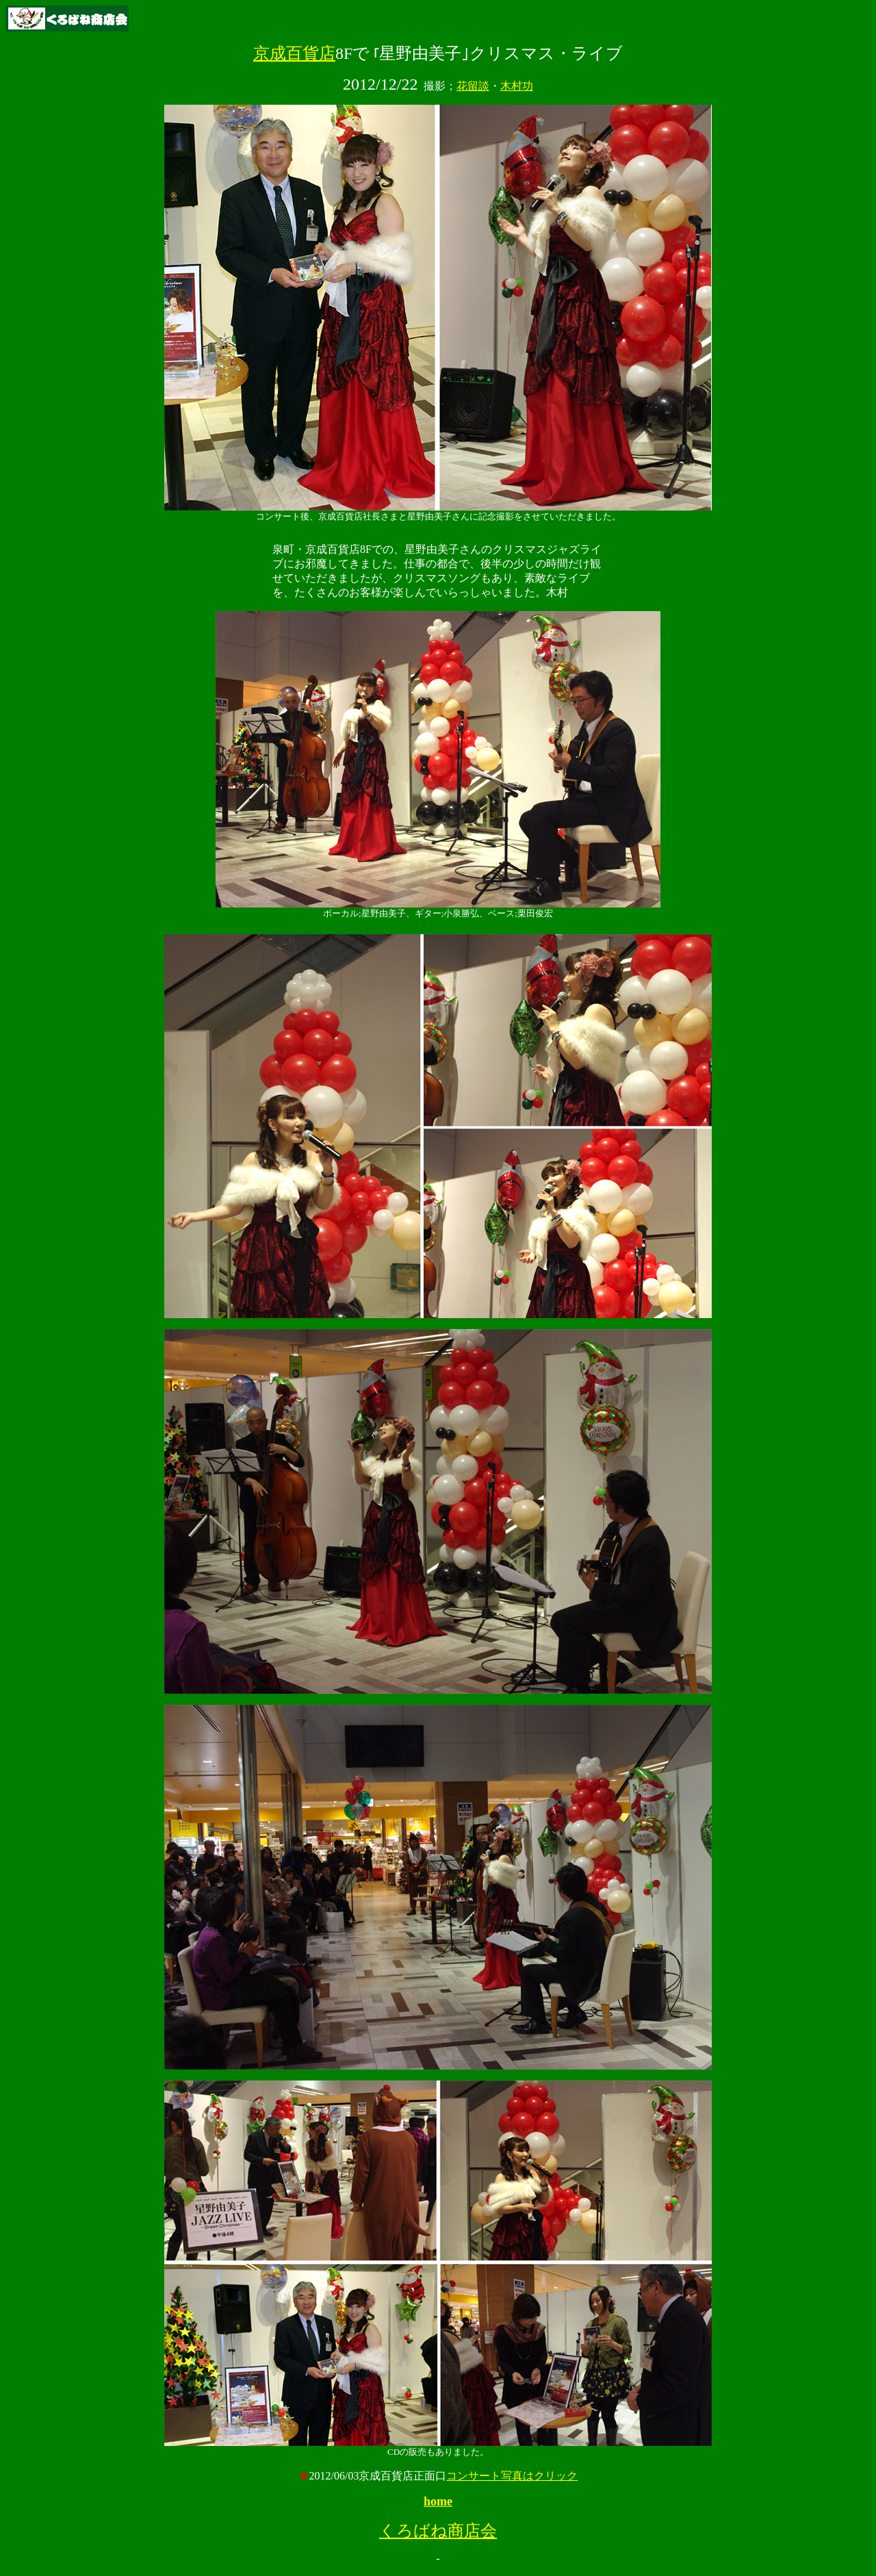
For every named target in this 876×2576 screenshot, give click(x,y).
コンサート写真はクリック (512, 2476)
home (438, 2501)
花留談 (472, 86)
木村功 (516, 86)
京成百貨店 (294, 53)
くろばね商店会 (438, 2531)
